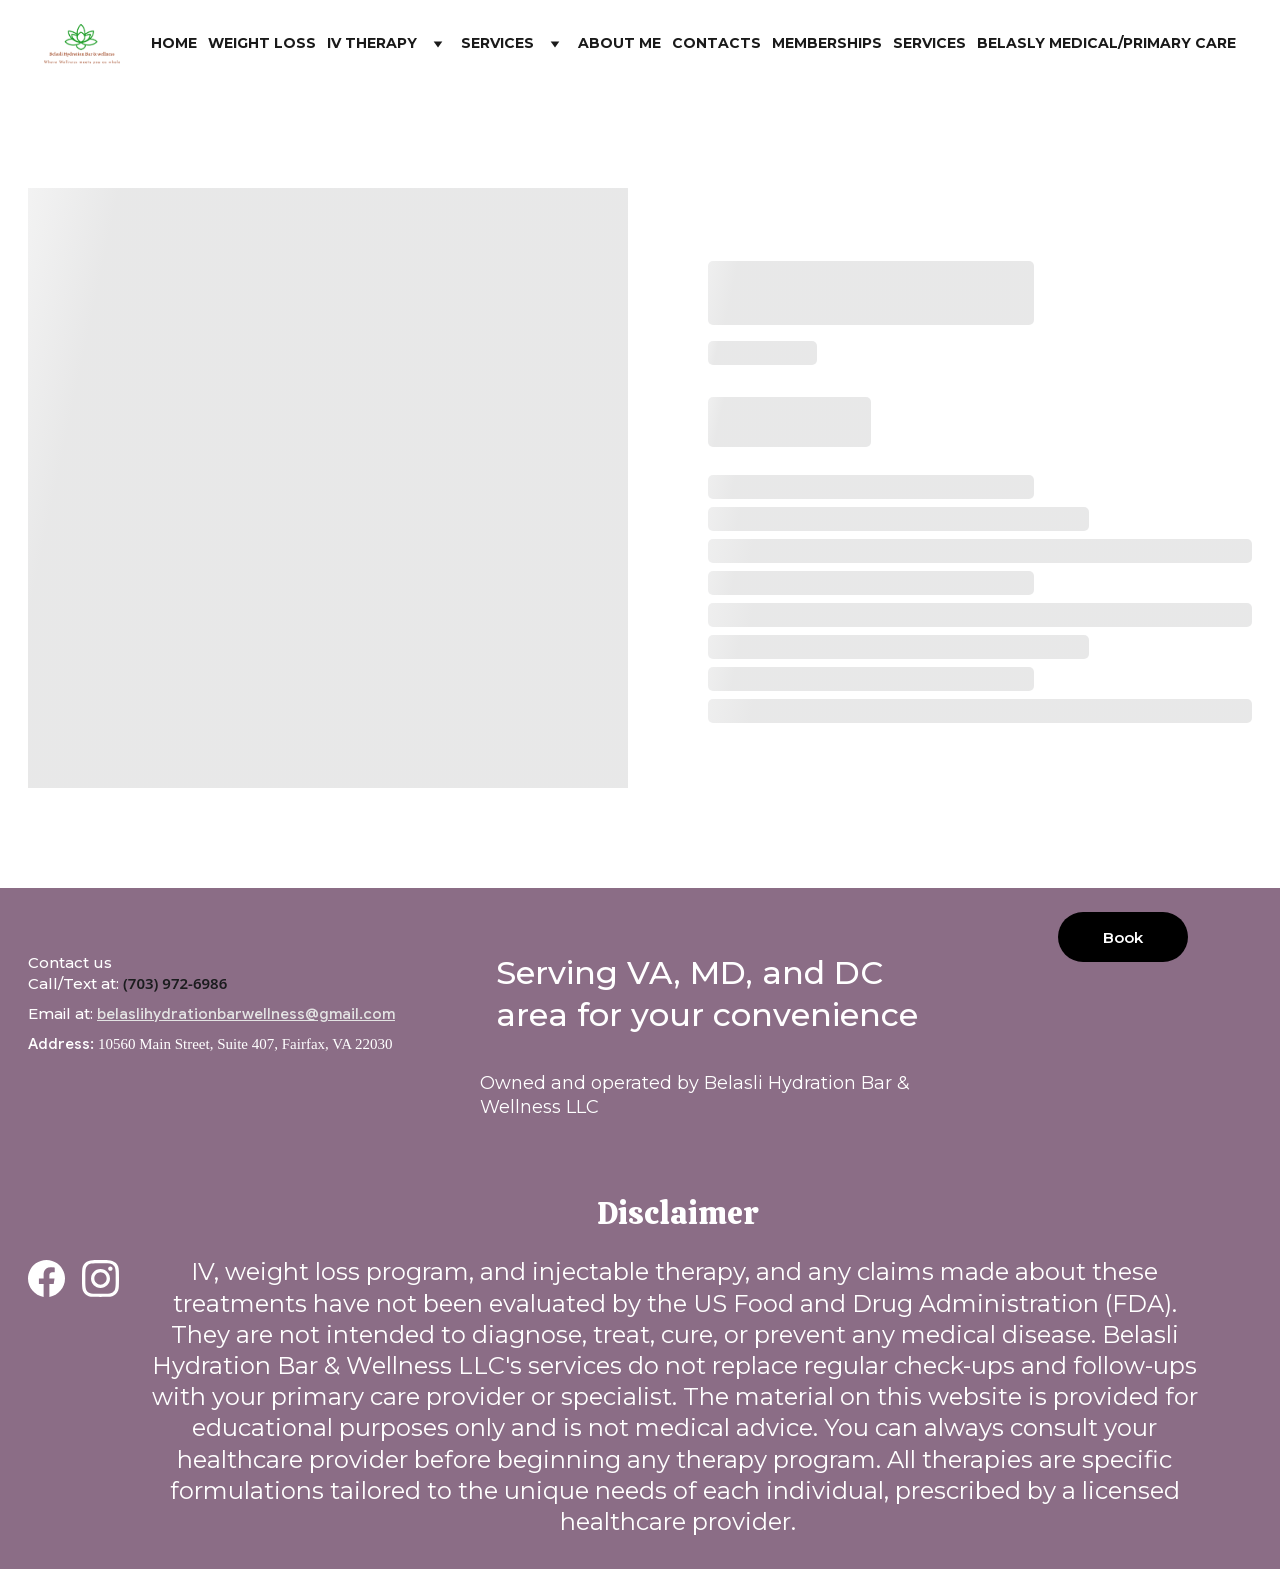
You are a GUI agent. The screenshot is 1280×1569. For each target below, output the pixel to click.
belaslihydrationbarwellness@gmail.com (246, 1014)
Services (497, 43)
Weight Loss (262, 43)
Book (1123, 937)
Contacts (716, 43)
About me (619, 43)
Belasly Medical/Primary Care (1106, 43)
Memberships (827, 43)
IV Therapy (372, 43)
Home (174, 43)
